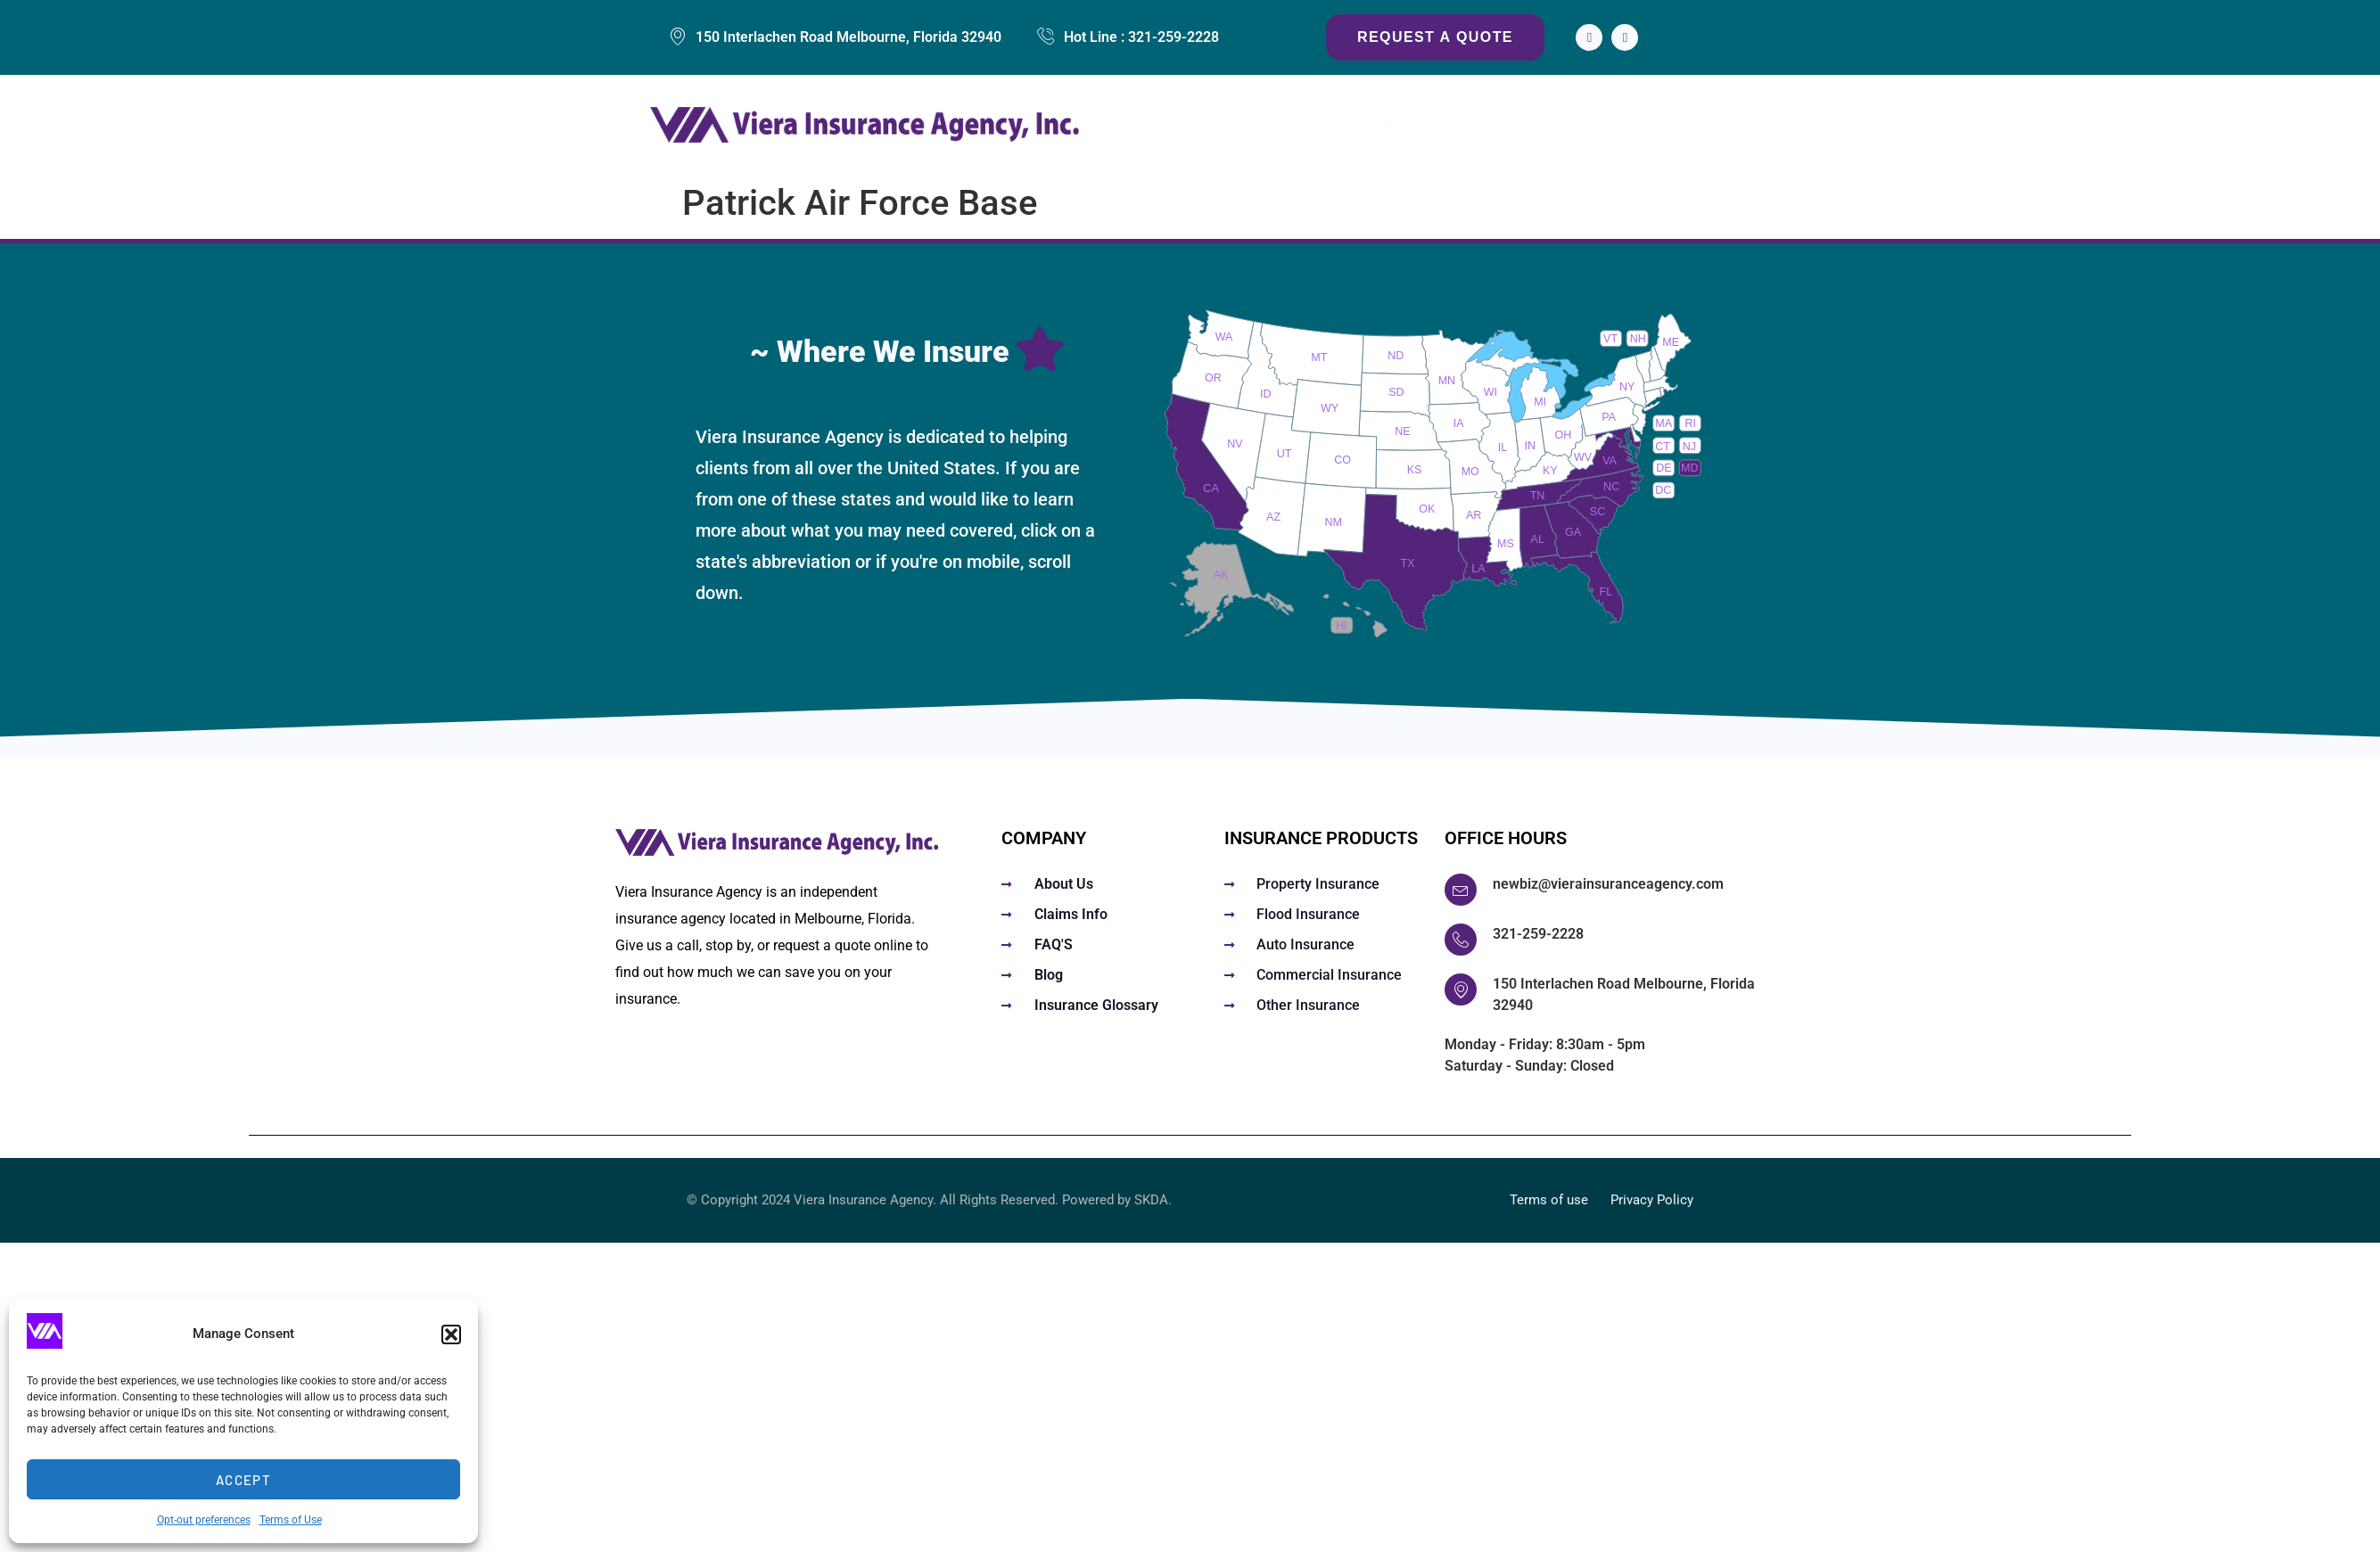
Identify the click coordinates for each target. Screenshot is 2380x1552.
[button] (451, 1334)
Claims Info (1527, 125)
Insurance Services (1315, 125)
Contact (1693, 125)
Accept (243, 1480)
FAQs (1441, 125)
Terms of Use (290, 1520)
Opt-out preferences (204, 1520)
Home (1192, 125)
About (1616, 125)
